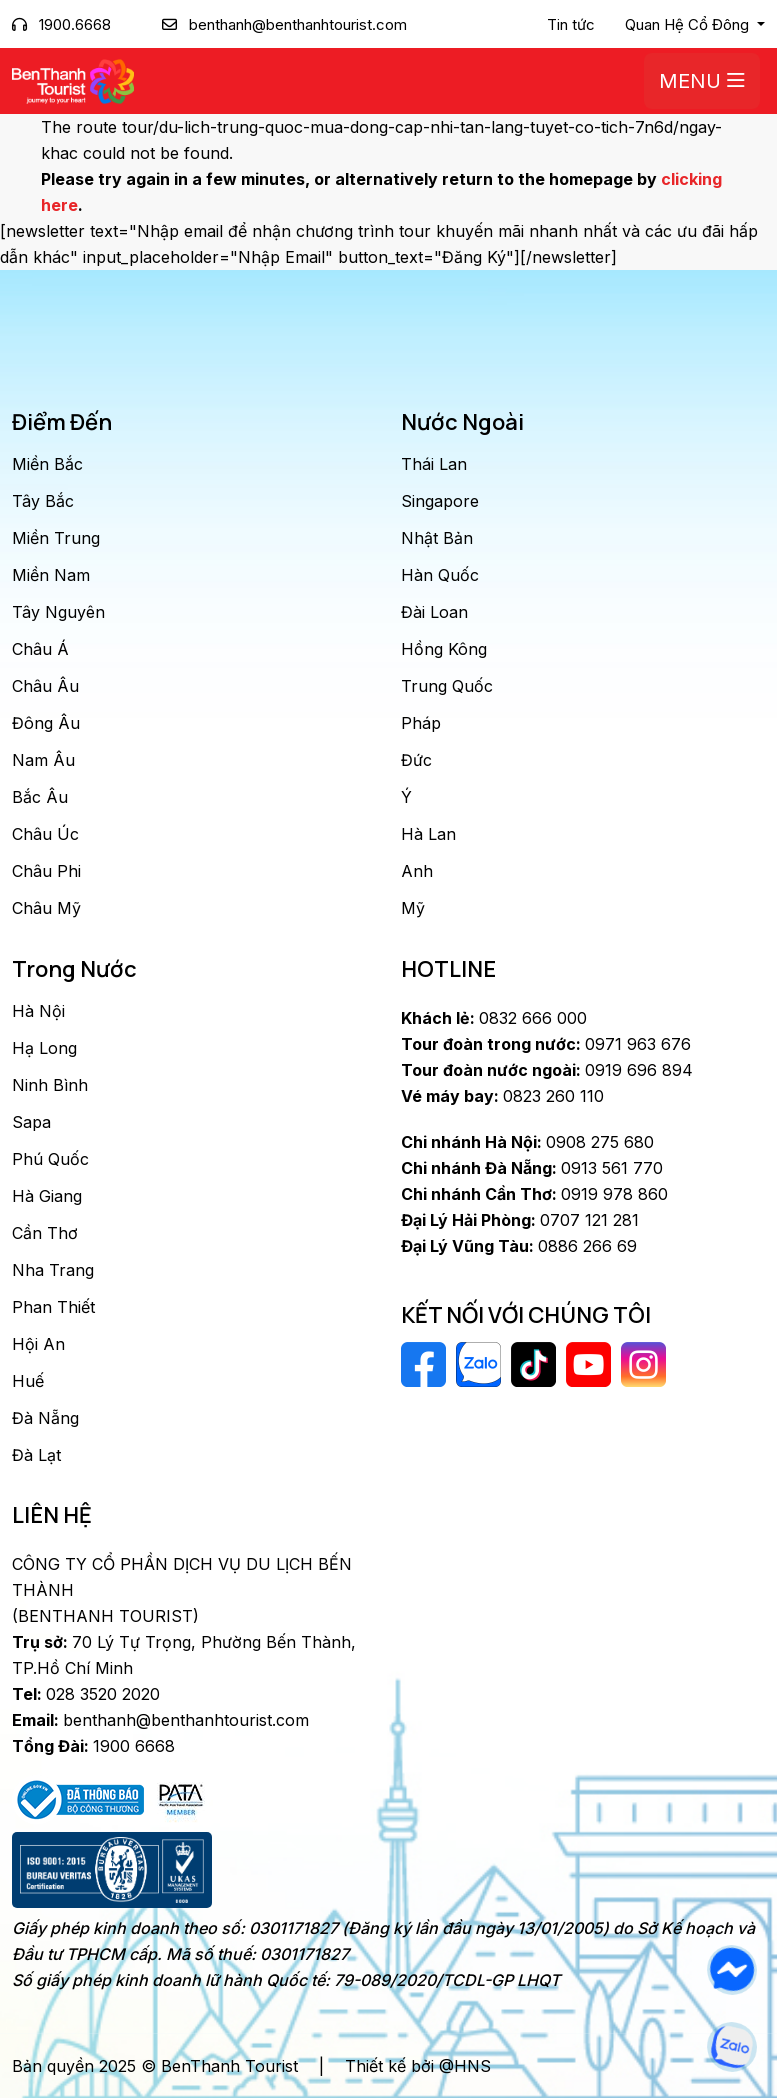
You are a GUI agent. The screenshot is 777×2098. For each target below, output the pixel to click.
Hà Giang (47, 1196)
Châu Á (40, 649)
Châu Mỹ (46, 908)
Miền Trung (56, 538)
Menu (702, 81)
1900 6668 (93, 1746)
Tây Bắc (43, 501)
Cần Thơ (45, 1233)
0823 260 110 (502, 1096)
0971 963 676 (546, 1044)
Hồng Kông (444, 649)
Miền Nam (51, 575)
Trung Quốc (447, 686)
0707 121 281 (520, 1220)
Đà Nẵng (45, 1418)
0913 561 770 (532, 1168)
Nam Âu (43, 760)
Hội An (38, 1344)
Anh (417, 871)
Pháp (421, 723)
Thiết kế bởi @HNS (418, 2066)
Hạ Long (44, 1048)
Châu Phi (46, 871)
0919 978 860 (534, 1194)
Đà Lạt (36, 1455)
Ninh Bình (50, 1085)
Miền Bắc (47, 464)
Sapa (31, 1122)
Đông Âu (46, 723)
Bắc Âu (40, 797)
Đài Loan (434, 612)
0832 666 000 (494, 1018)
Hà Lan (428, 834)
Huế (28, 1381)
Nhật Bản (437, 538)
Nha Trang (53, 1270)
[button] (695, 25)
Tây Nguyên (58, 612)
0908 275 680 (527, 1142)
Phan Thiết (53, 1307)
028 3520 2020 (86, 1694)
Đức (416, 760)
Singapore (440, 501)
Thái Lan (434, 464)
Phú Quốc (50, 1159)
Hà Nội (38, 1011)
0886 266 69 (519, 1246)
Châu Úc (45, 834)
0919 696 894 (547, 1070)
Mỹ (413, 908)
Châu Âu (45, 686)
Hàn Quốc (440, 575)
